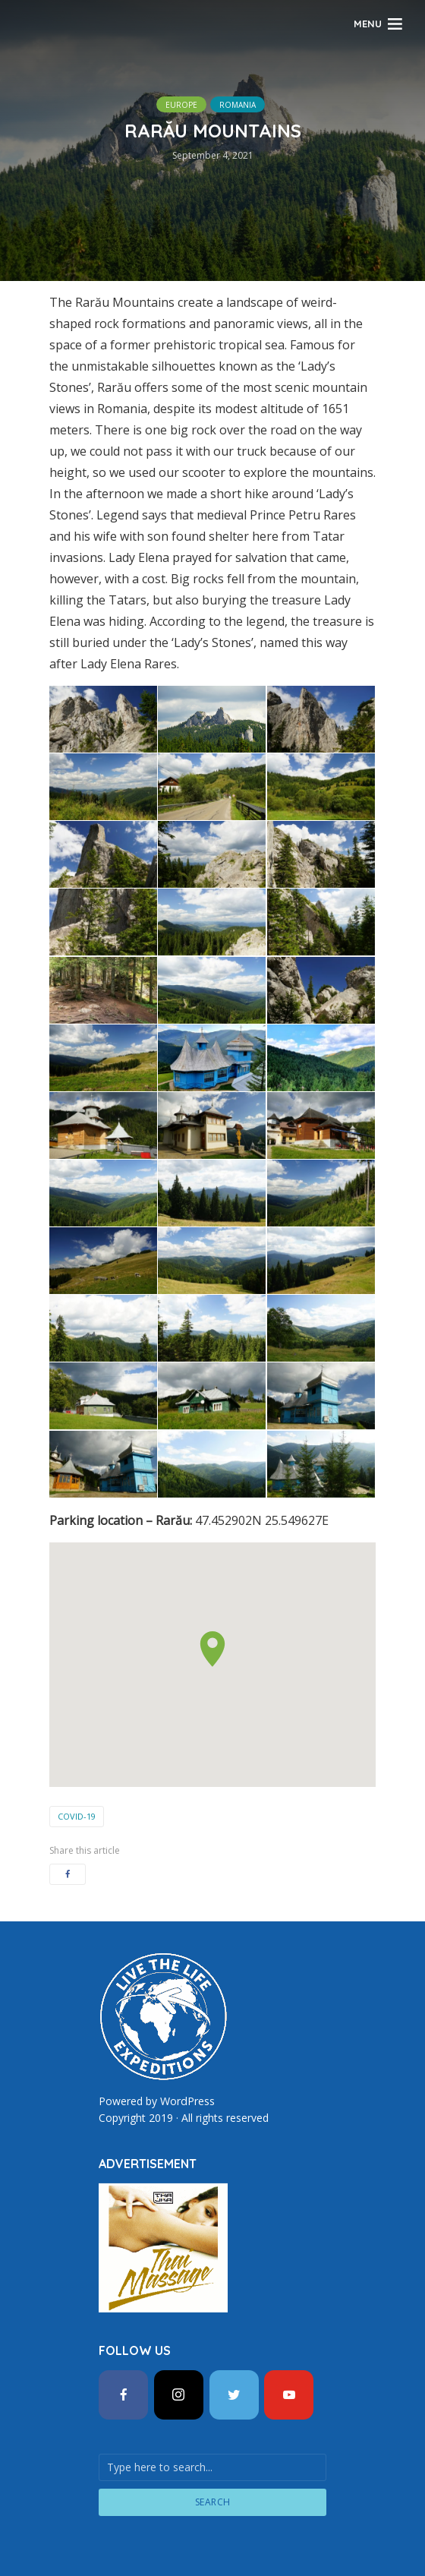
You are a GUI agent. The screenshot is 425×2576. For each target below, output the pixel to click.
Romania (237, 104)
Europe (181, 104)
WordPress (187, 2101)
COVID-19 (77, 1816)
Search (213, 2501)
